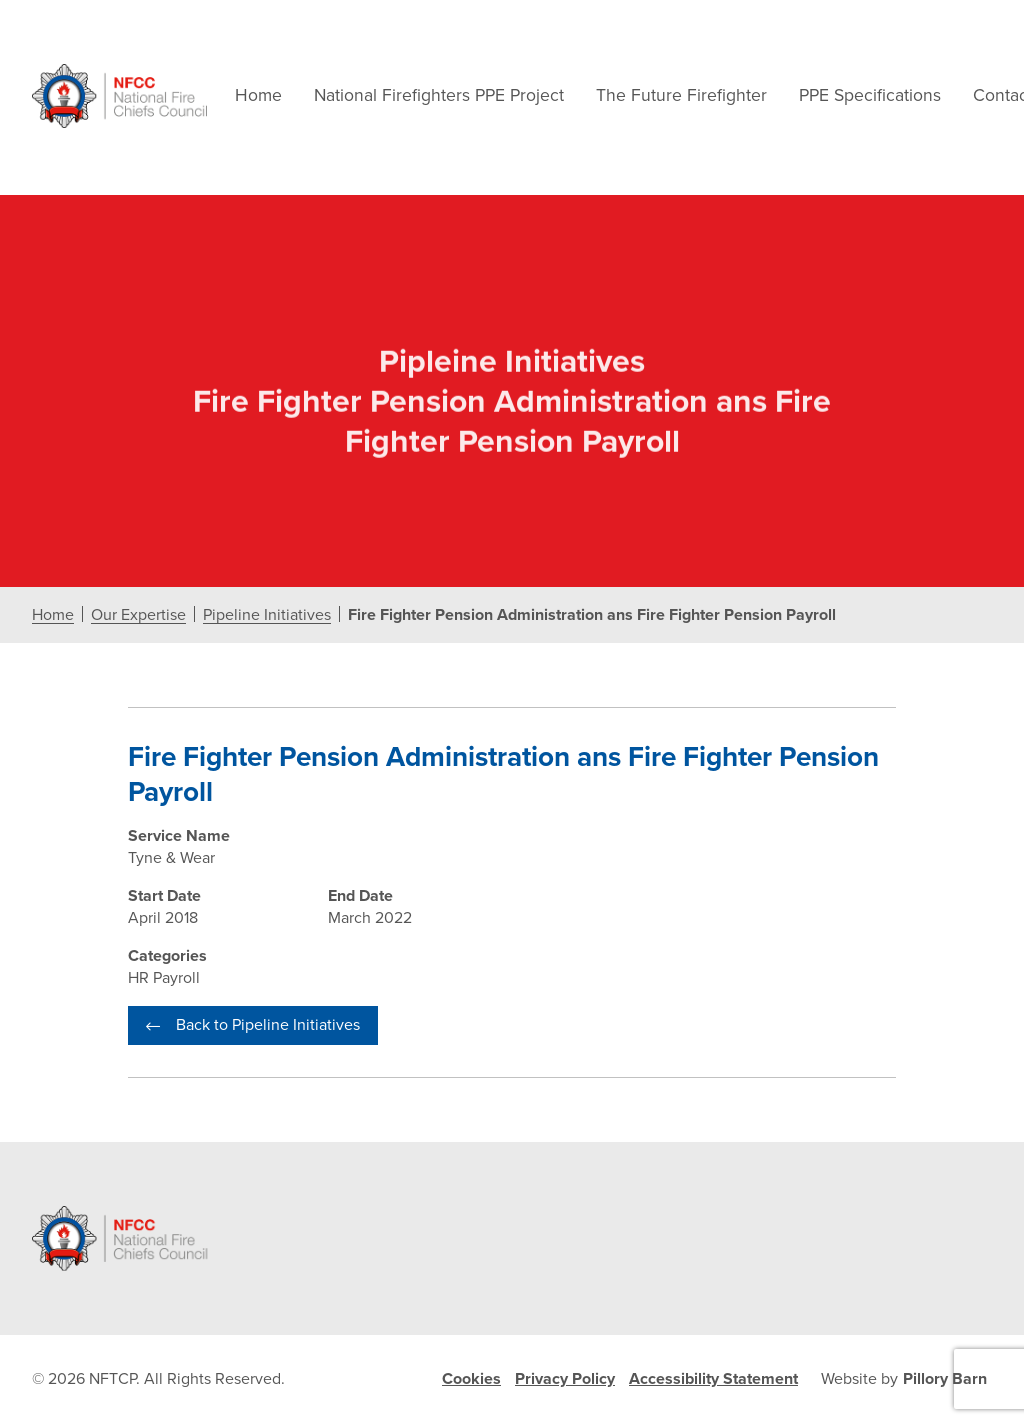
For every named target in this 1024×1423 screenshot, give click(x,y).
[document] (512, 668)
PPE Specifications (870, 95)
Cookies (471, 1379)
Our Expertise (138, 615)
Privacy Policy (565, 1379)
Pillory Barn (945, 1379)
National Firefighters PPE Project (439, 95)
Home (258, 95)
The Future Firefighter (681, 95)
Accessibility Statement (713, 1379)
